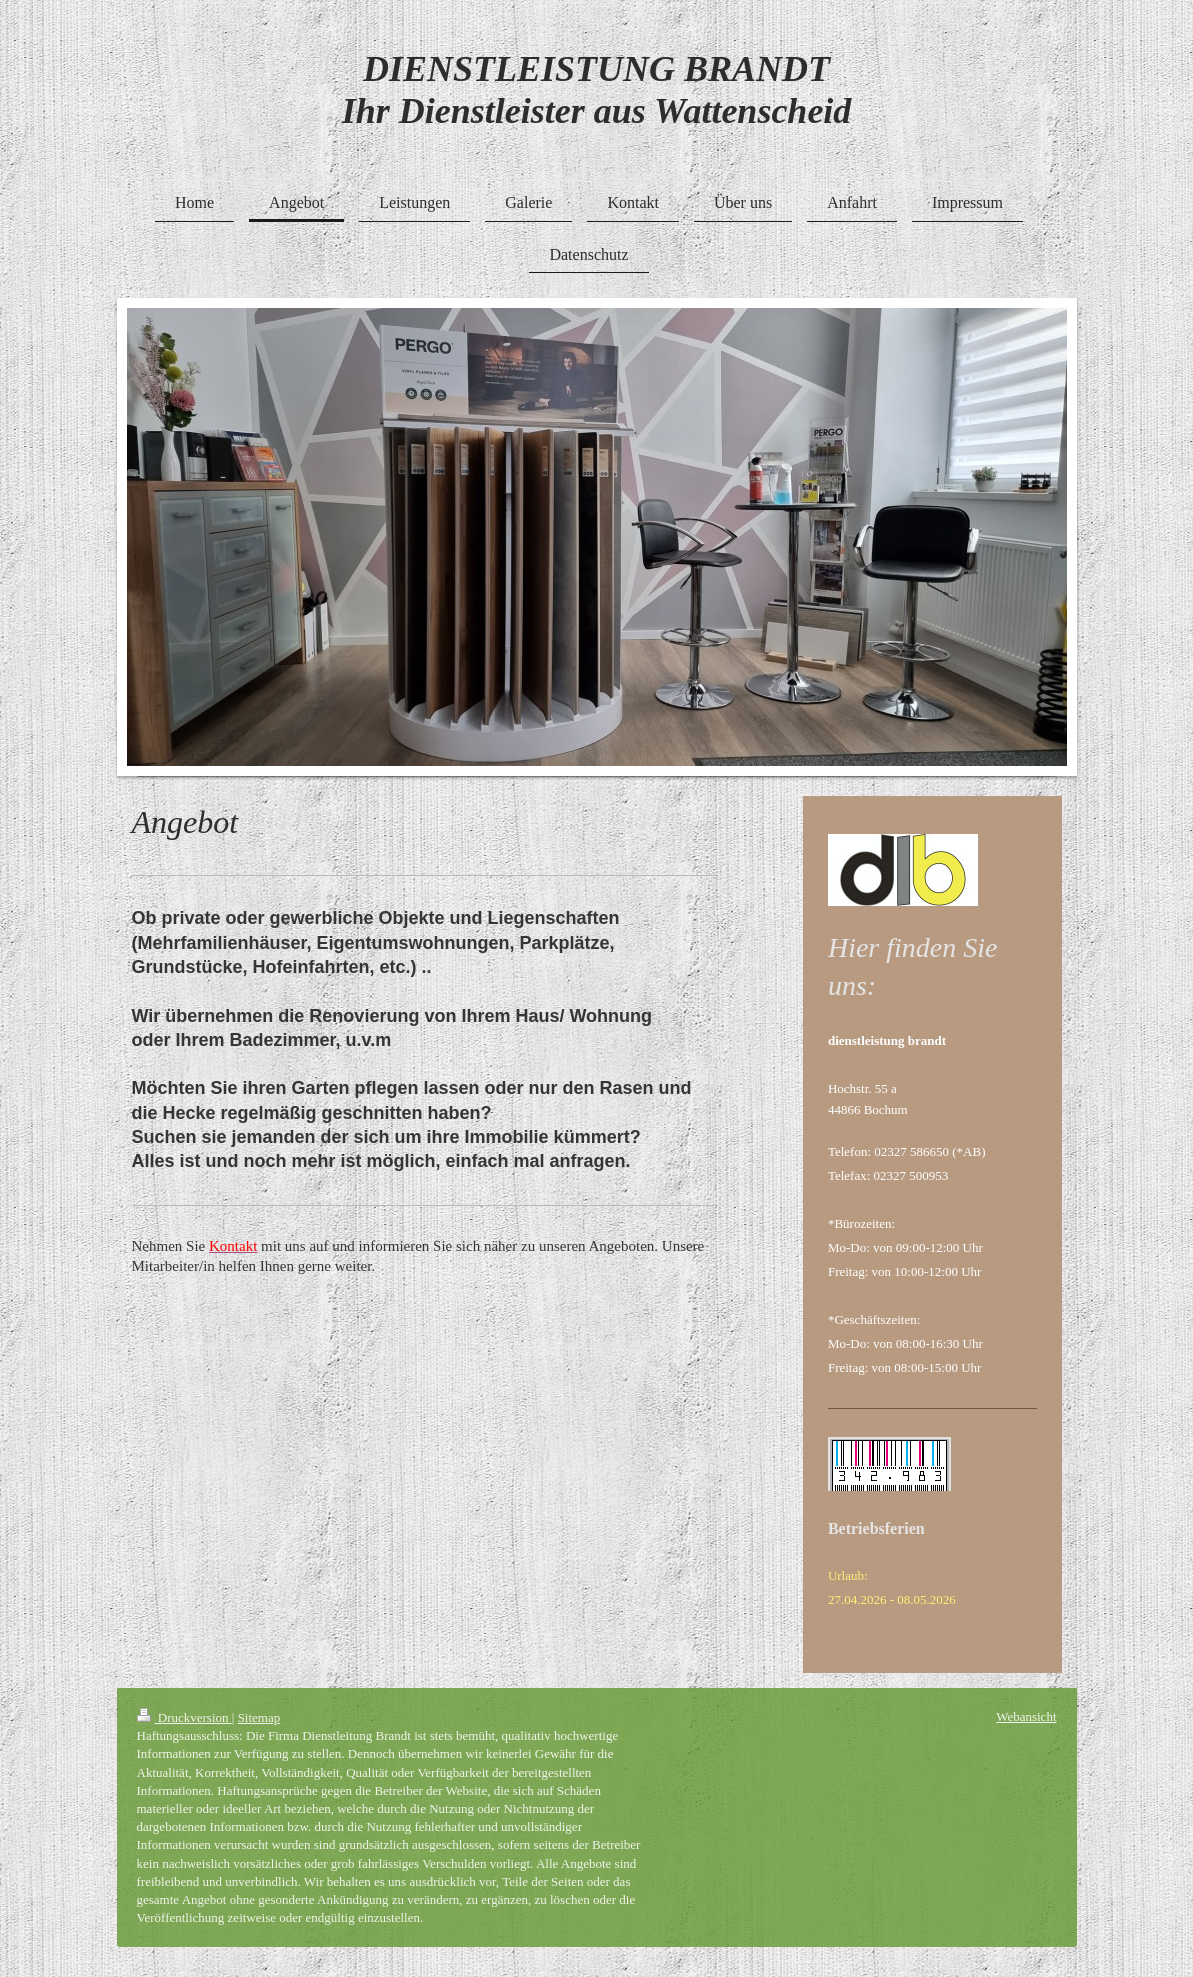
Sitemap (259, 1717)
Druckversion (184, 1717)
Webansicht (1026, 1716)
